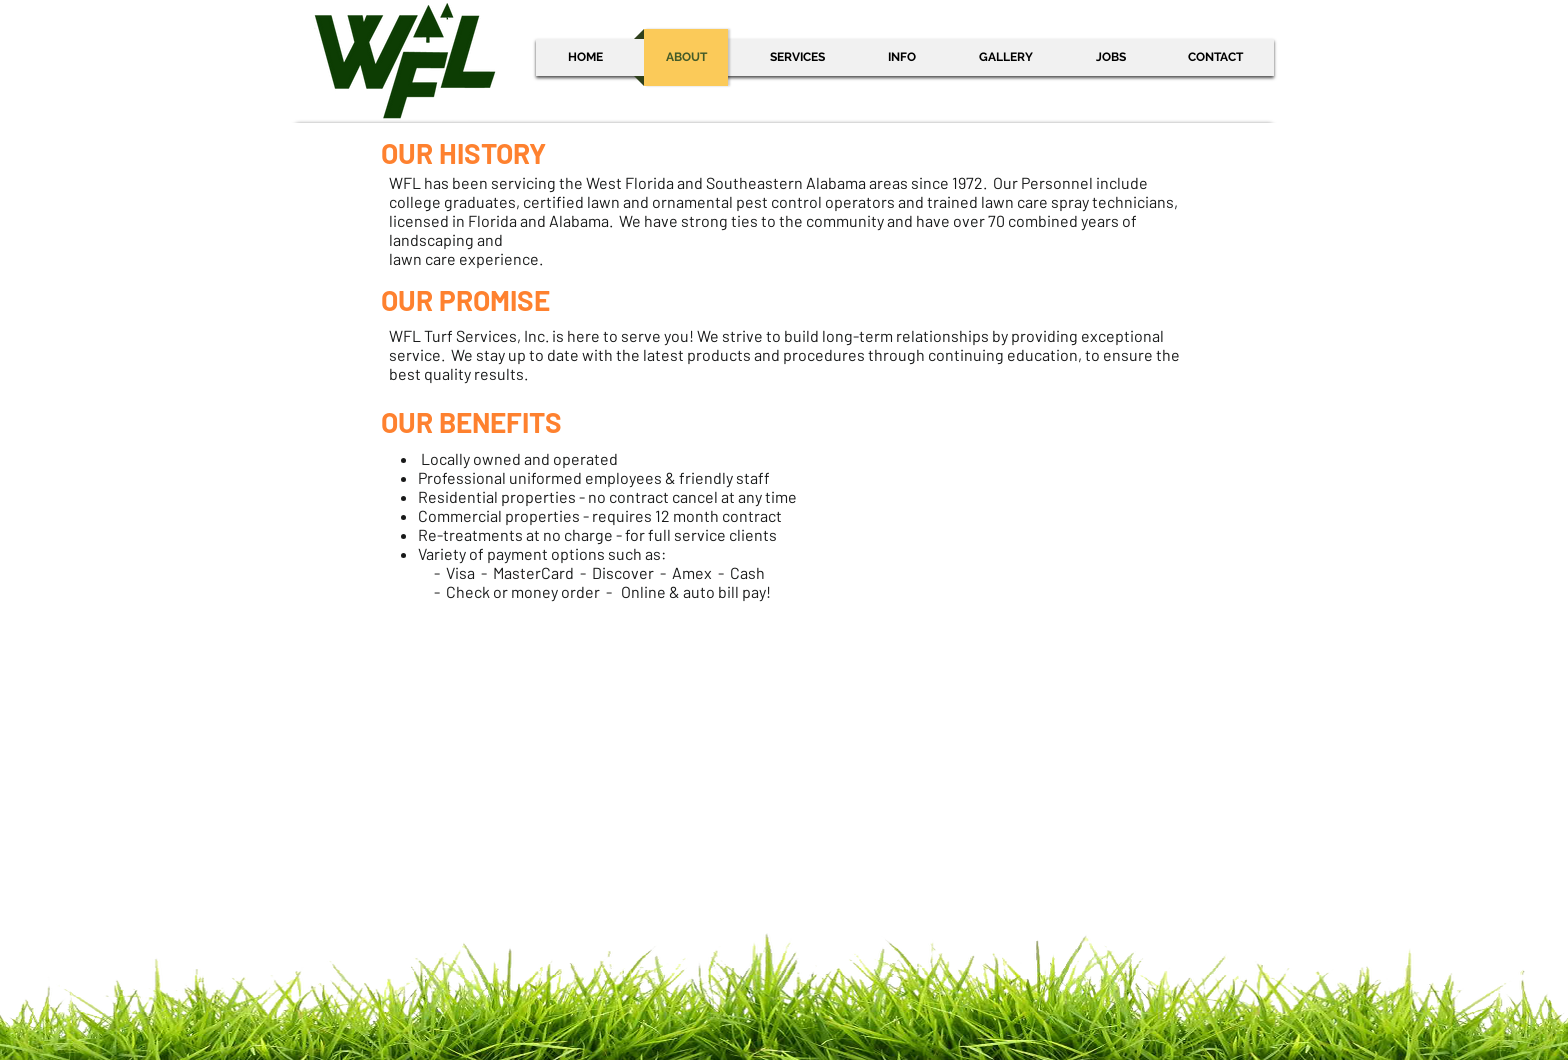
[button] (901, 57)
